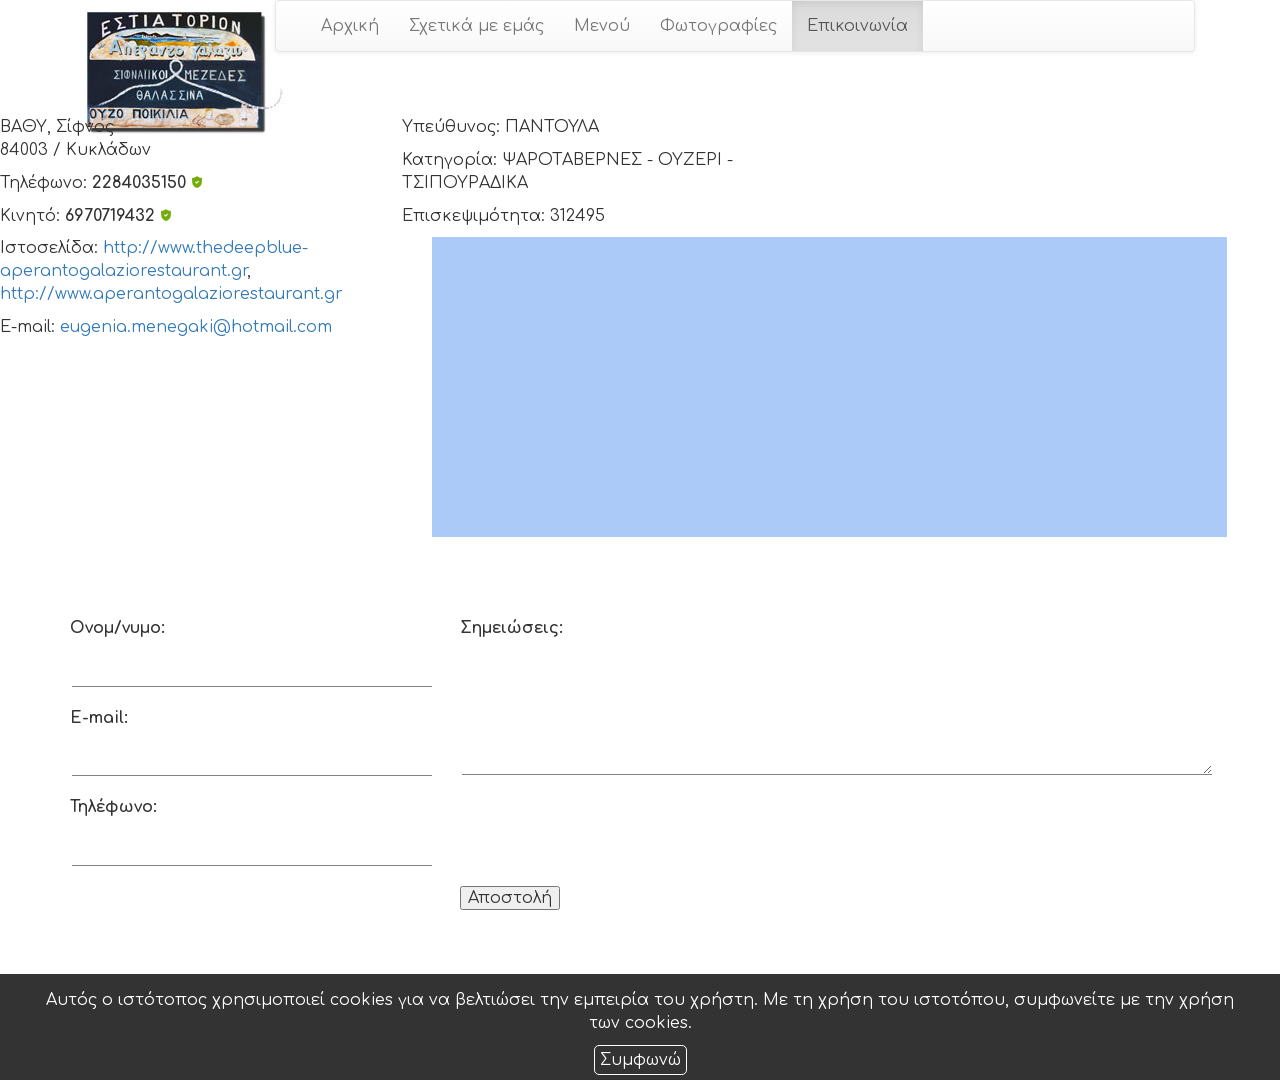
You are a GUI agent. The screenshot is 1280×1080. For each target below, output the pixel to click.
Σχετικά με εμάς (476, 26)
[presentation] (612, 834)
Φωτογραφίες (718, 26)
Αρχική (350, 26)
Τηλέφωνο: (113, 807)
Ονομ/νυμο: (117, 628)
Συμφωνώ (640, 1060)
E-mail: (99, 718)
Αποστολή (510, 898)
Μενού (602, 26)
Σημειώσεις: (511, 628)
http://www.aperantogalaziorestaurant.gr (171, 294)
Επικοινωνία (857, 26)
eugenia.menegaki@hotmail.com (196, 327)
